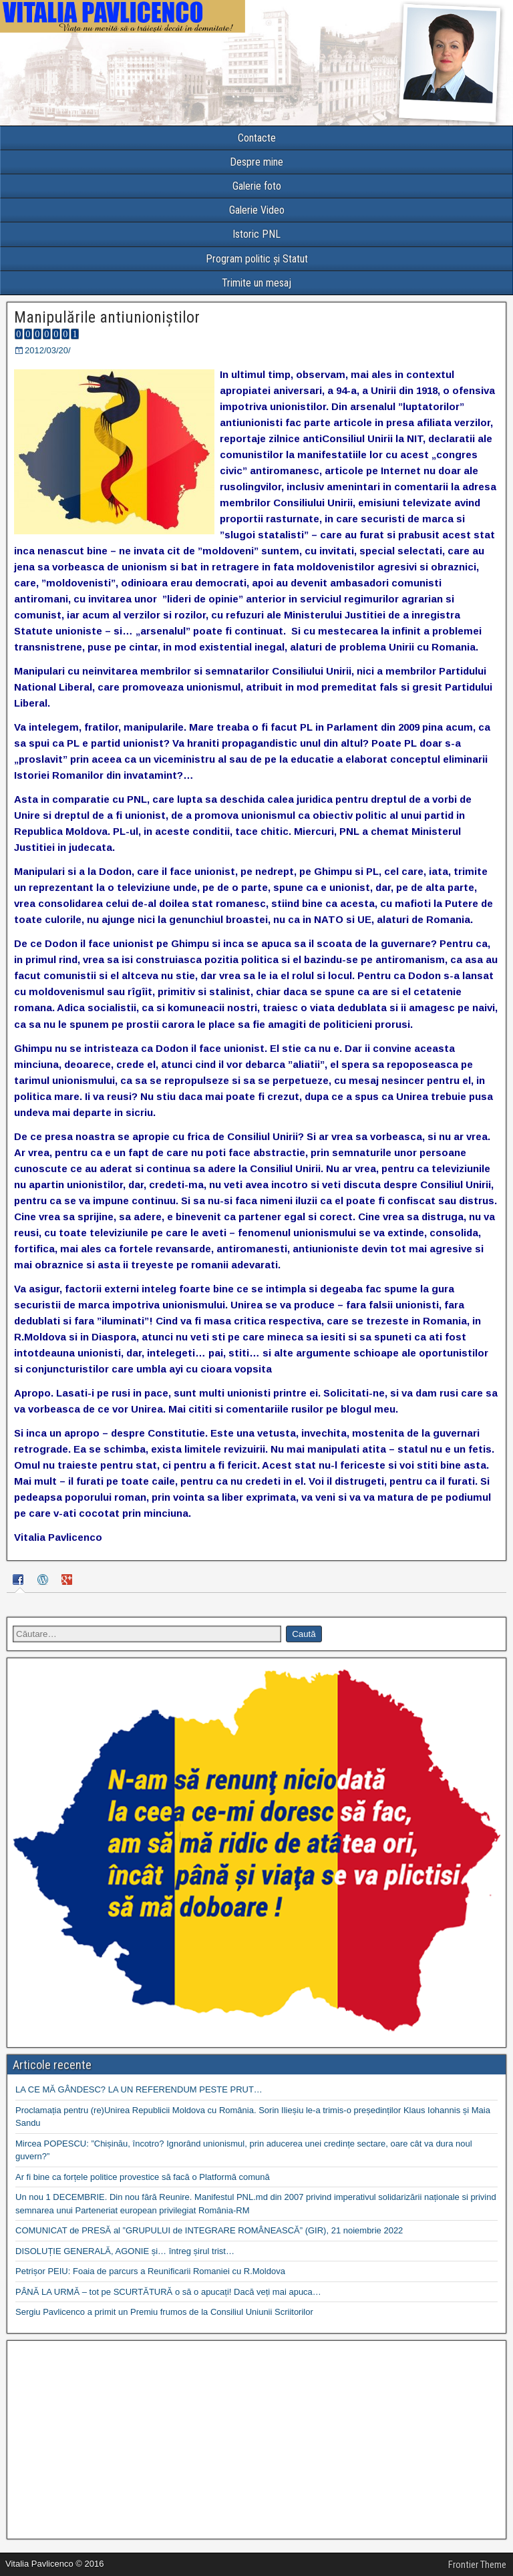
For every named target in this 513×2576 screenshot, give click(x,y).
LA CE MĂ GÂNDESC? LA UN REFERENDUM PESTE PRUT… (139, 2089)
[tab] (20, 1582)
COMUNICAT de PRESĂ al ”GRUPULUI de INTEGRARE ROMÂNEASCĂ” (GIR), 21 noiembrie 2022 (209, 2230)
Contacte (257, 138)
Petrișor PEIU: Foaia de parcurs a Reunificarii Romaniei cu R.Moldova (150, 2271)
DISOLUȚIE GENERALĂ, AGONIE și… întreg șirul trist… (124, 2251)
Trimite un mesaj (256, 283)
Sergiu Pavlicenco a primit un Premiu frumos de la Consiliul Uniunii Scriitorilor (164, 2312)
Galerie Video (257, 210)
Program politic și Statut (257, 258)
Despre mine (256, 162)
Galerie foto (256, 186)
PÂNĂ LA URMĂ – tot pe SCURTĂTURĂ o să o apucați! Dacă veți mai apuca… (168, 2292)
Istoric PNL (256, 234)
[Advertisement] (256, 2439)
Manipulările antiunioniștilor (107, 317)
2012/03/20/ (48, 350)
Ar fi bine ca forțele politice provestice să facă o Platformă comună (142, 2177)
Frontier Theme (477, 2565)
